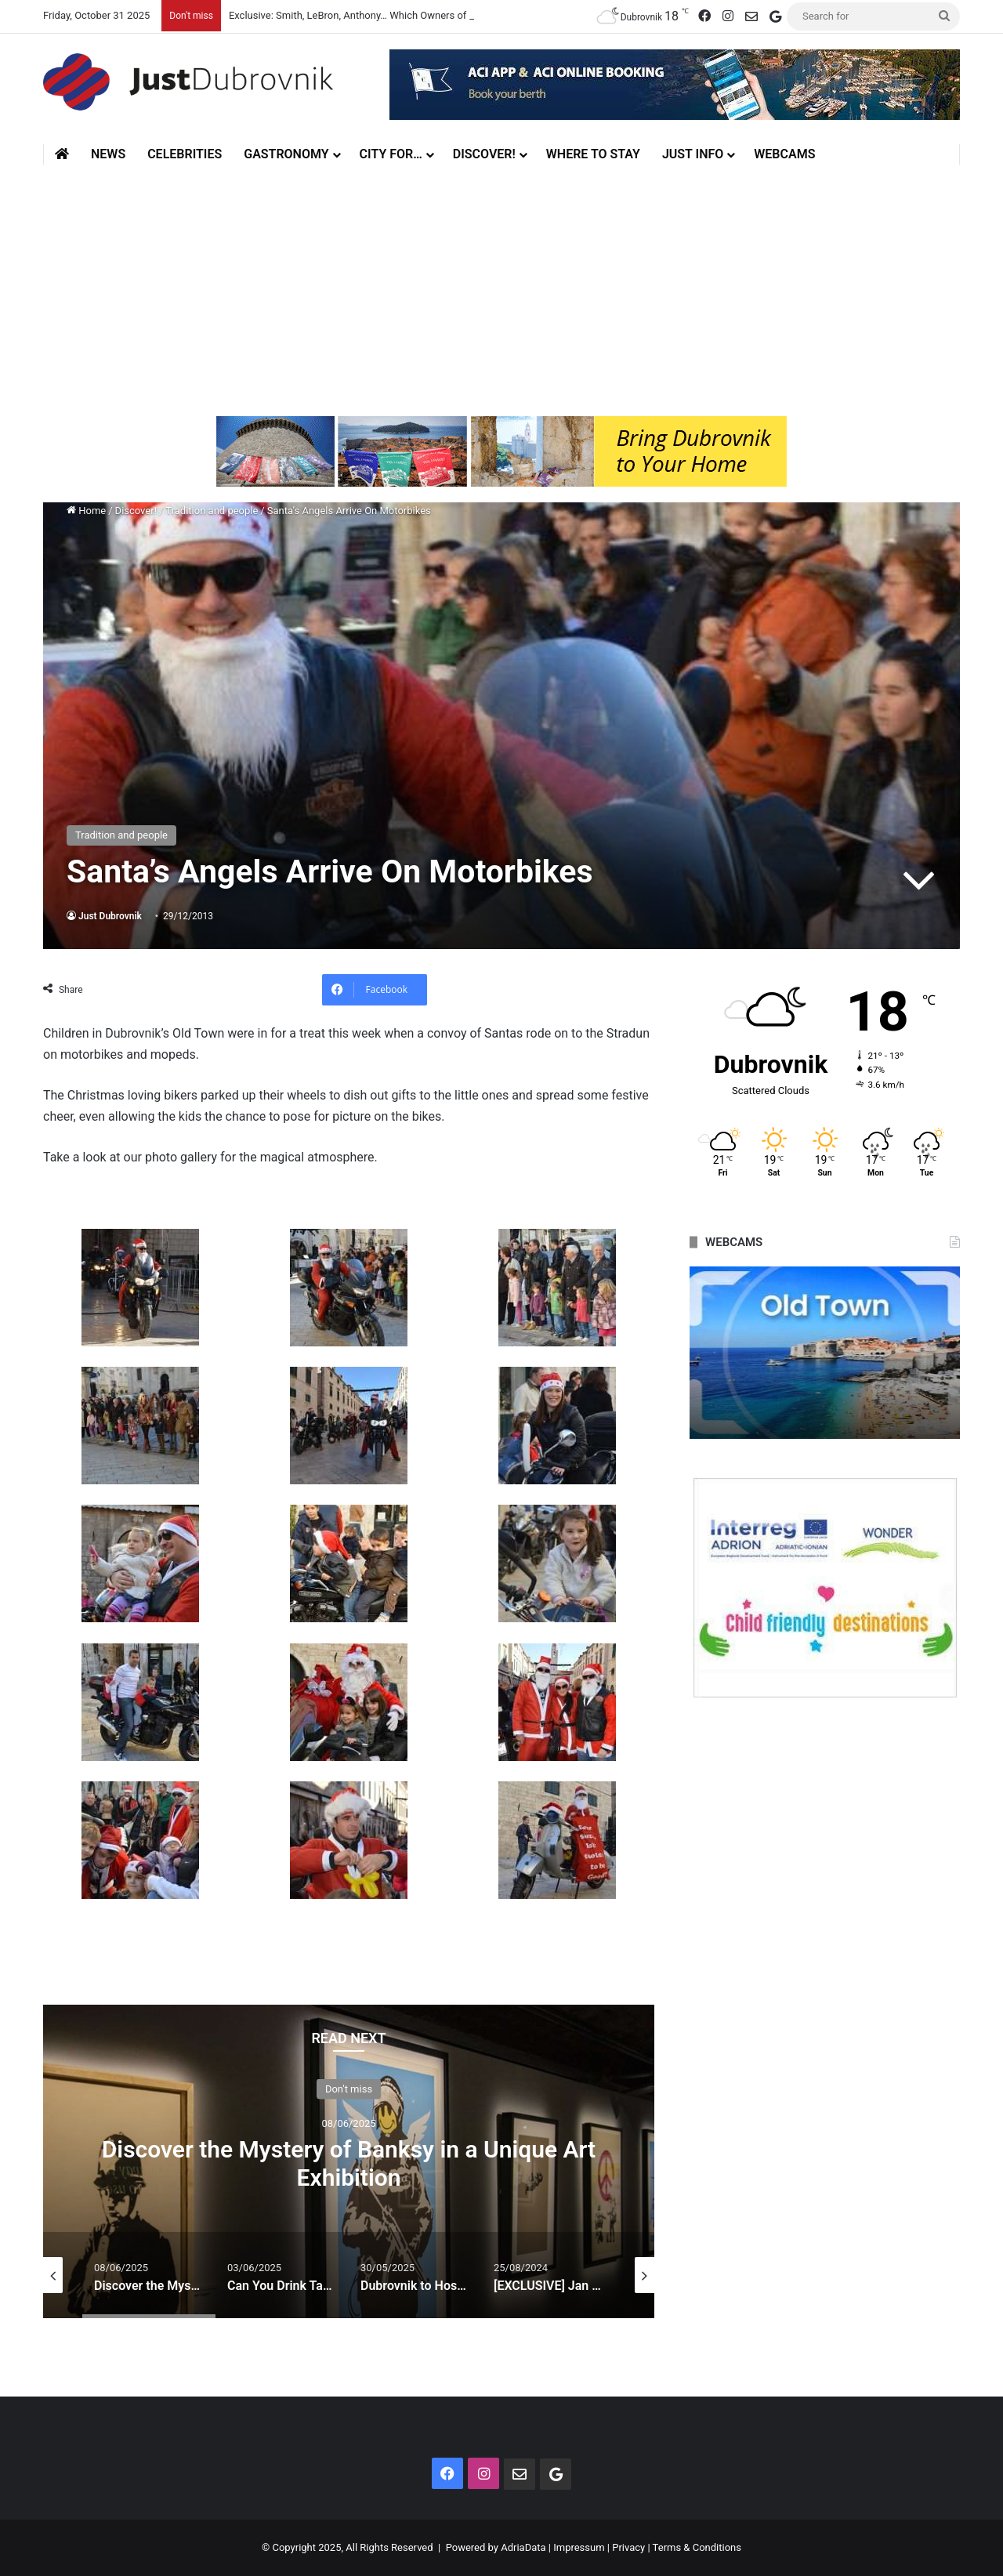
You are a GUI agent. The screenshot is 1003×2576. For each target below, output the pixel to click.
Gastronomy (286, 154)
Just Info (692, 154)
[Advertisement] (501, 283)
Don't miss (348, 2089)
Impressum (578, 2547)
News (108, 154)
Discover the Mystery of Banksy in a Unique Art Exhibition (349, 2163)
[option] (348, 2161)
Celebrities (184, 154)
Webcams (784, 154)
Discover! (484, 154)
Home (86, 510)
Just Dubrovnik (110, 916)
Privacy (628, 2547)
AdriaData (523, 2547)
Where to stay (593, 154)
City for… (391, 154)
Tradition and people (211, 510)
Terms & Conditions (697, 2547)
